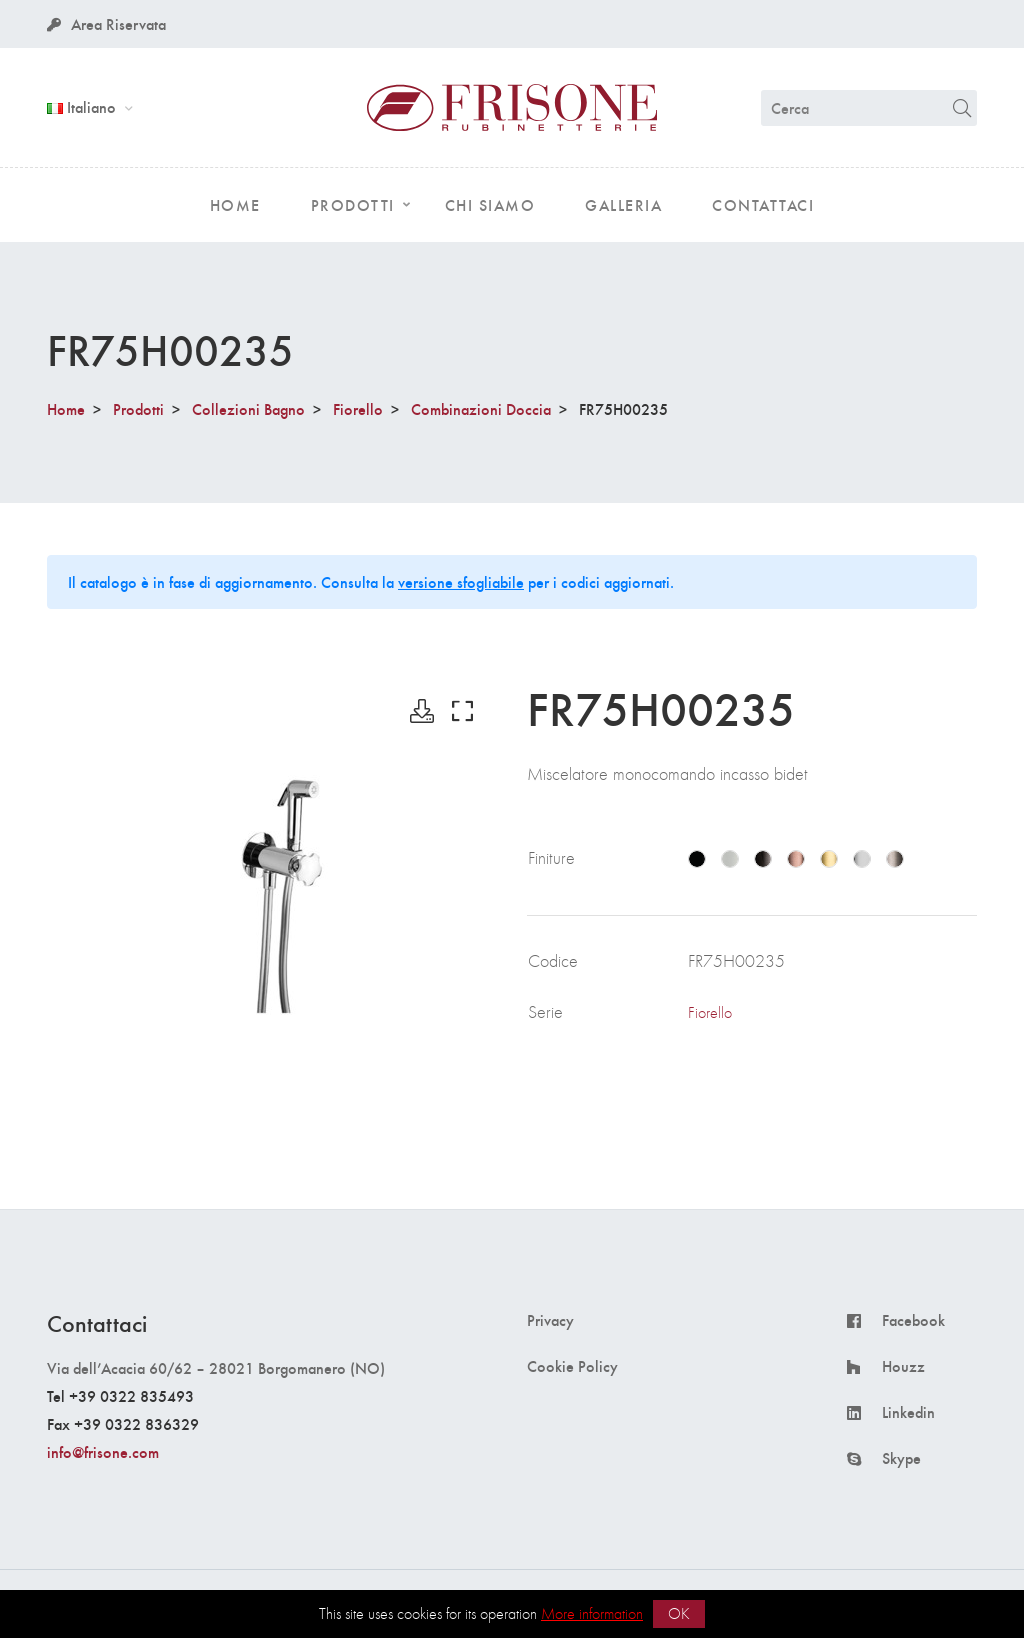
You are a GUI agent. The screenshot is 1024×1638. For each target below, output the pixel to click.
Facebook (913, 1320)
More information (592, 1613)
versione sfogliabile (461, 581)
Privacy (550, 1320)
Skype (901, 1458)
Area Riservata (106, 23)
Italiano (83, 106)
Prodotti (138, 408)
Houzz (903, 1366)
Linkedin (908, 1412)
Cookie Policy (572, 1366)
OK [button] (679, 1613)
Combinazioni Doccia (481, 408)
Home (66, 408)
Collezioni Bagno (248, 408)
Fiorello (358, 408)
